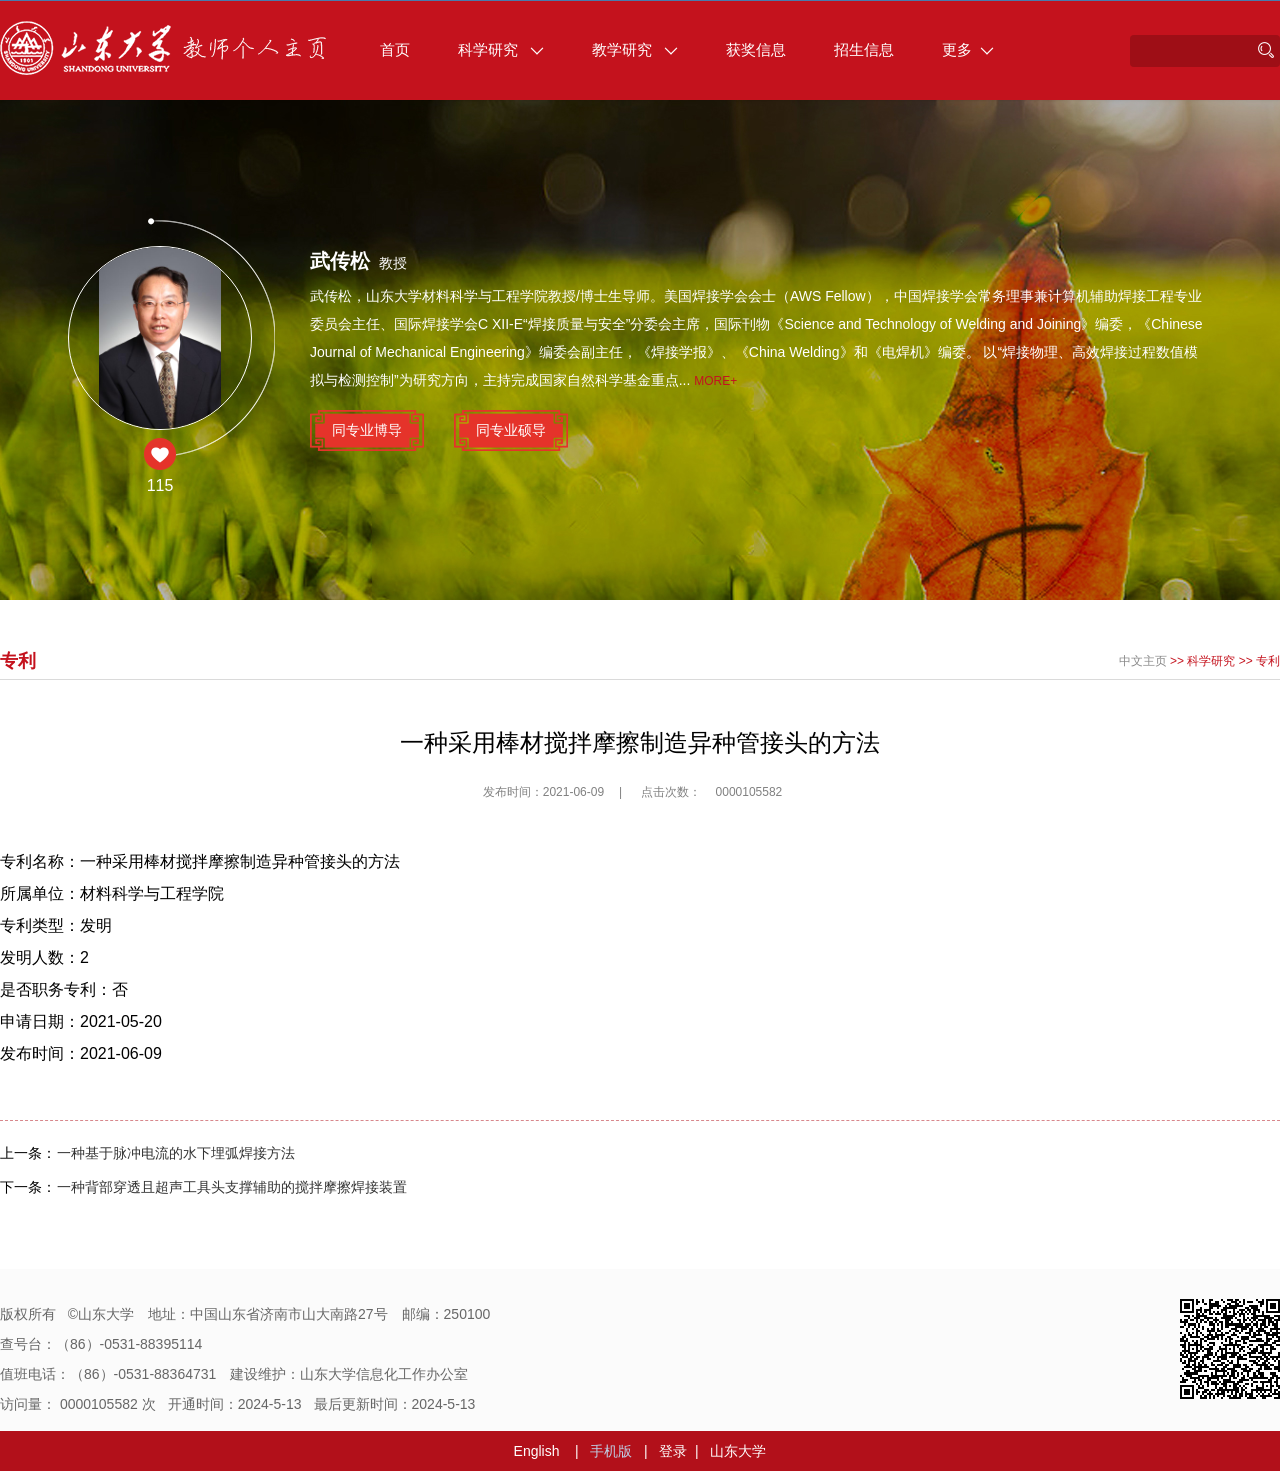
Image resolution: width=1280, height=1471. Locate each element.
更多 (968, 49)
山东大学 (738, 1451)
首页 (395, 49)
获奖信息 (756, 49)
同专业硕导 (511, 430)
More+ (715, 381)
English (537, 1451)
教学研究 (635, 49)
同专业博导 (367, 430)
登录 (673, 1451)
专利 (1268, 661)
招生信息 (864, 49)
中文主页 (1143, 661)
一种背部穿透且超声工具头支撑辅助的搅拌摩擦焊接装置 (232, 1187)
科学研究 (501, 49)
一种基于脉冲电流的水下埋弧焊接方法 (176, 1153)
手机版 (611, 1451)
